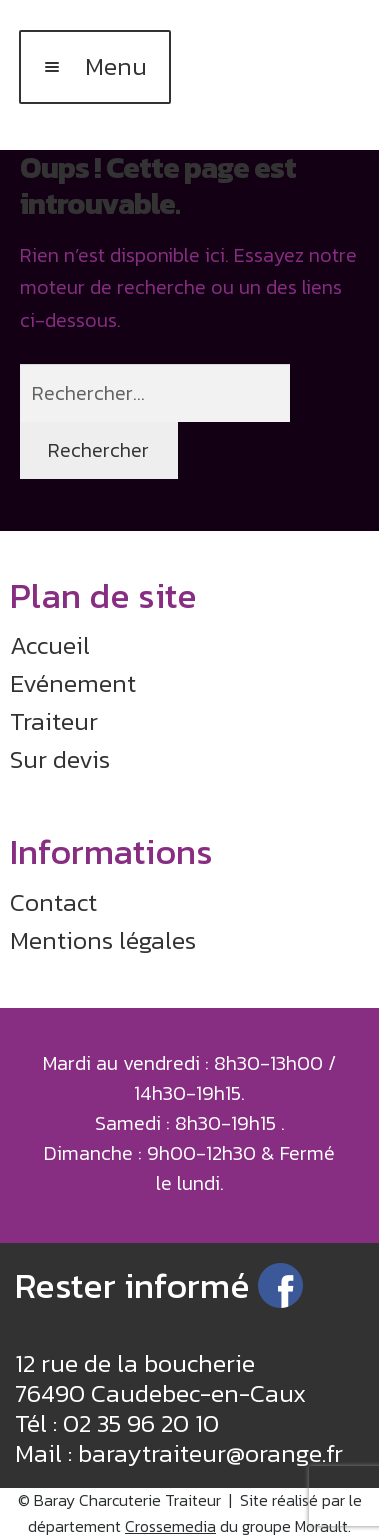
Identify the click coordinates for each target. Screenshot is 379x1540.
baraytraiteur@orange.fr (210, 1453)
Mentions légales (103, 940)
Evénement (73, 683)
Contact (53, 902)
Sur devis (60, 759)
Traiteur (54, 721)
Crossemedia (170, 1526)
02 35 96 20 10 (141, 1423)
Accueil (50, 645)
